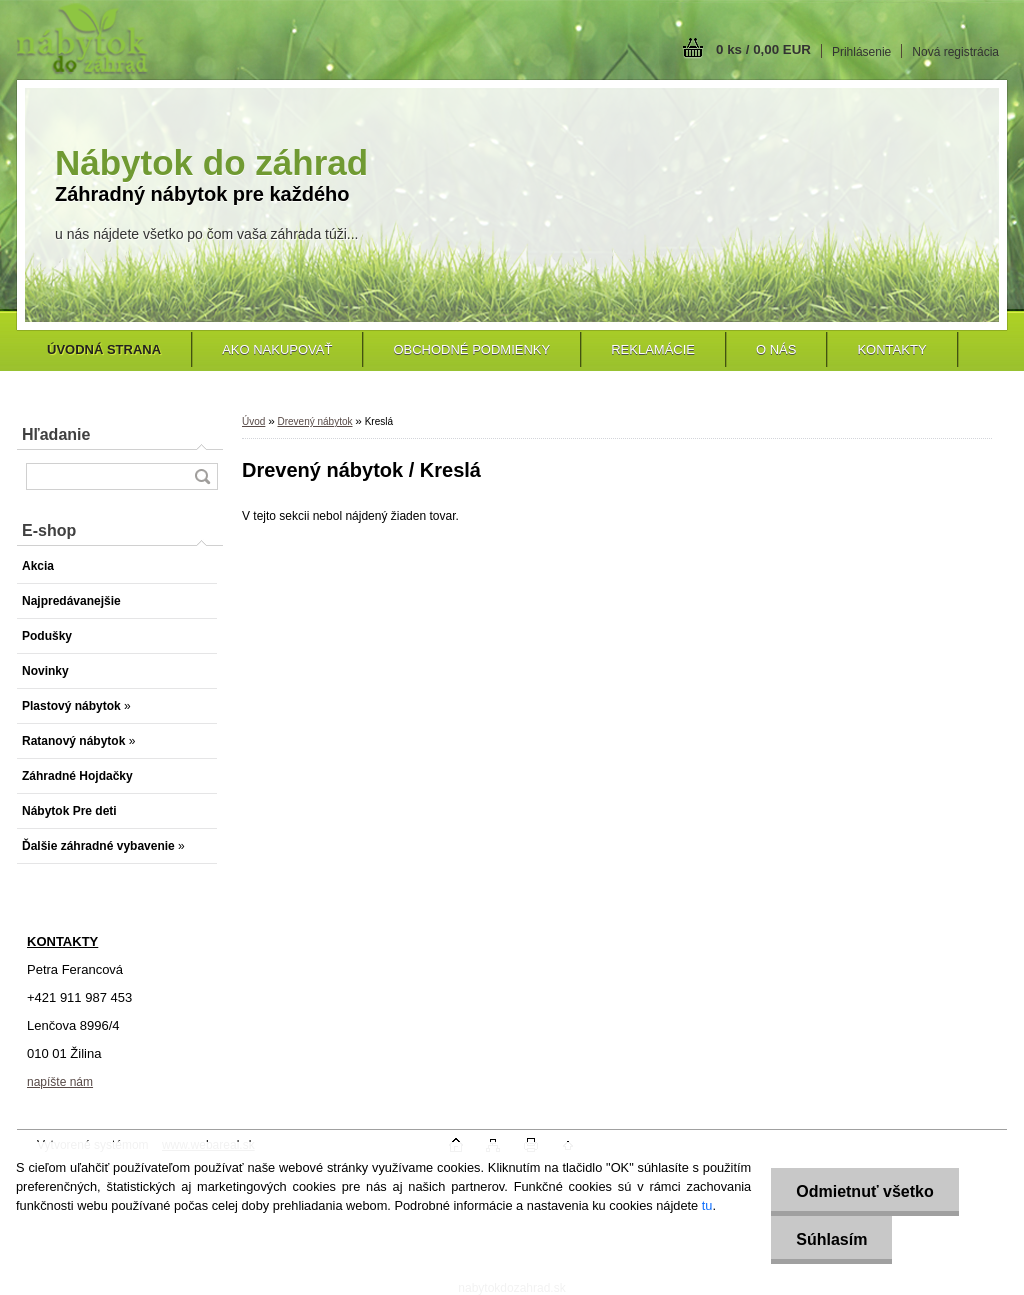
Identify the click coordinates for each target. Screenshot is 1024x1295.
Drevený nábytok (314, 421)
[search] (202, 476)
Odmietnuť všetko (864, 1191)
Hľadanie (56, 434)
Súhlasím (831, 1239)
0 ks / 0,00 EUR (763, 49)
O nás (776, 349)
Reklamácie (653, 349)
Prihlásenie (861, 52)
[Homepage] (104, 349)
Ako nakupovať (277, 349)
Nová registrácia (955, 52)
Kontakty (891, 349)
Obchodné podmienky (471, 349)
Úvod (253, 421)
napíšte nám (60, 1082)
